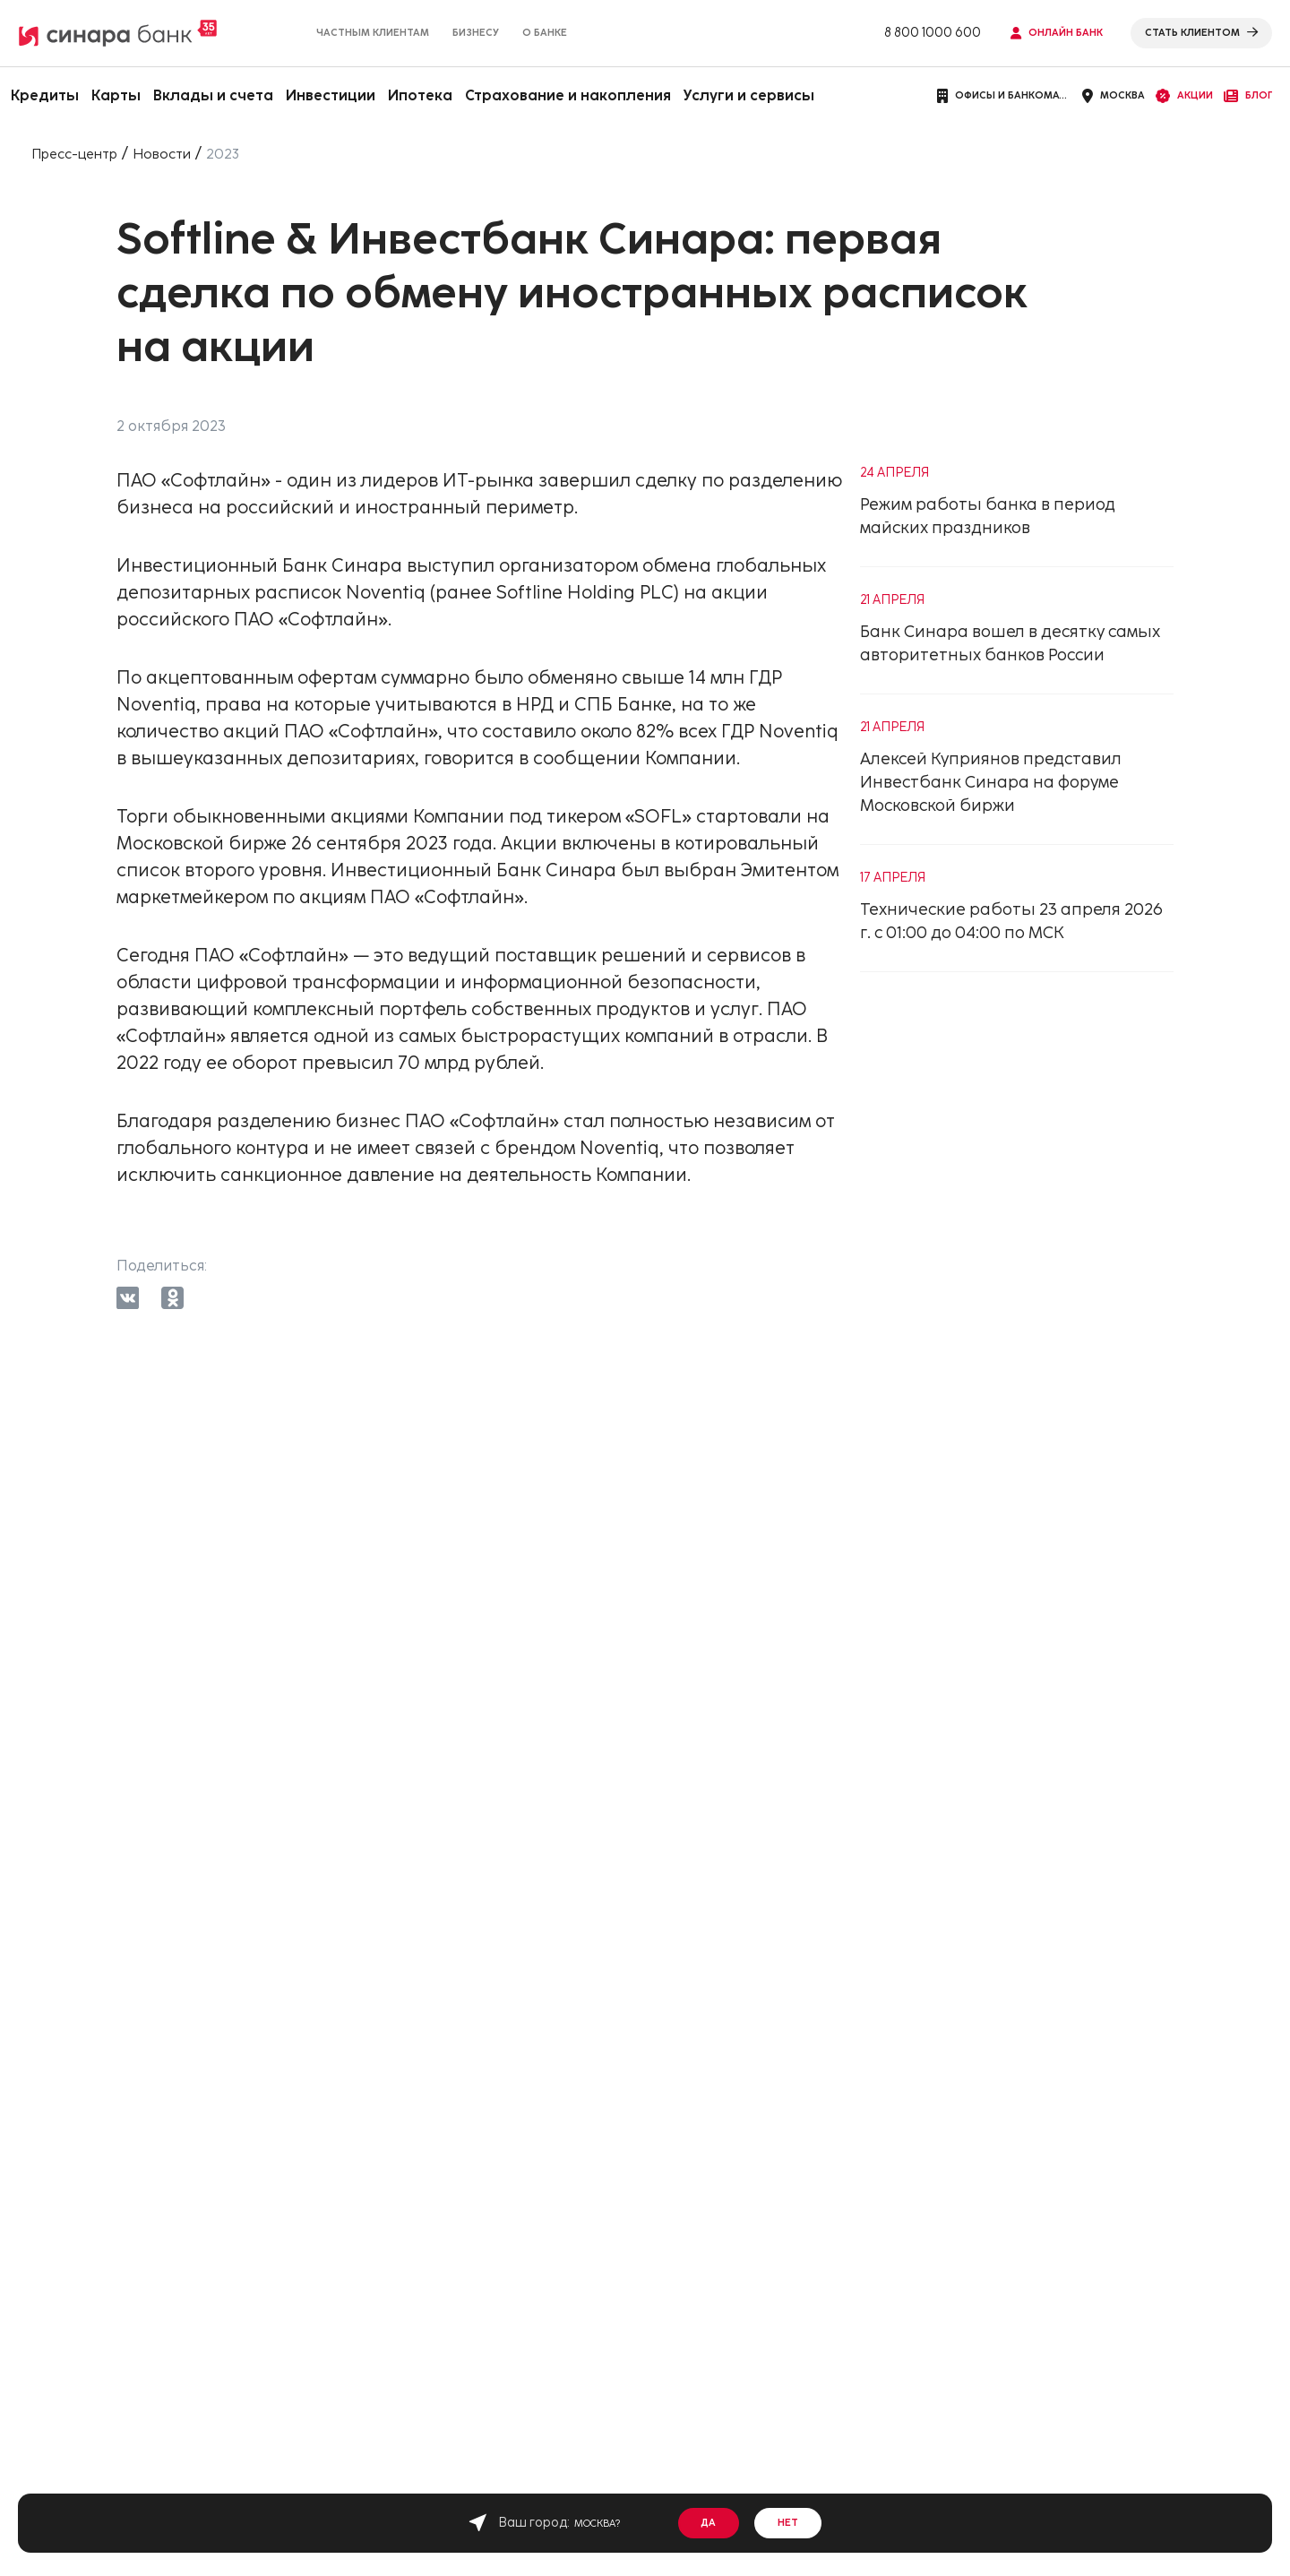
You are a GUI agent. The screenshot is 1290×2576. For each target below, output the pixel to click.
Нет (788, 2523)
